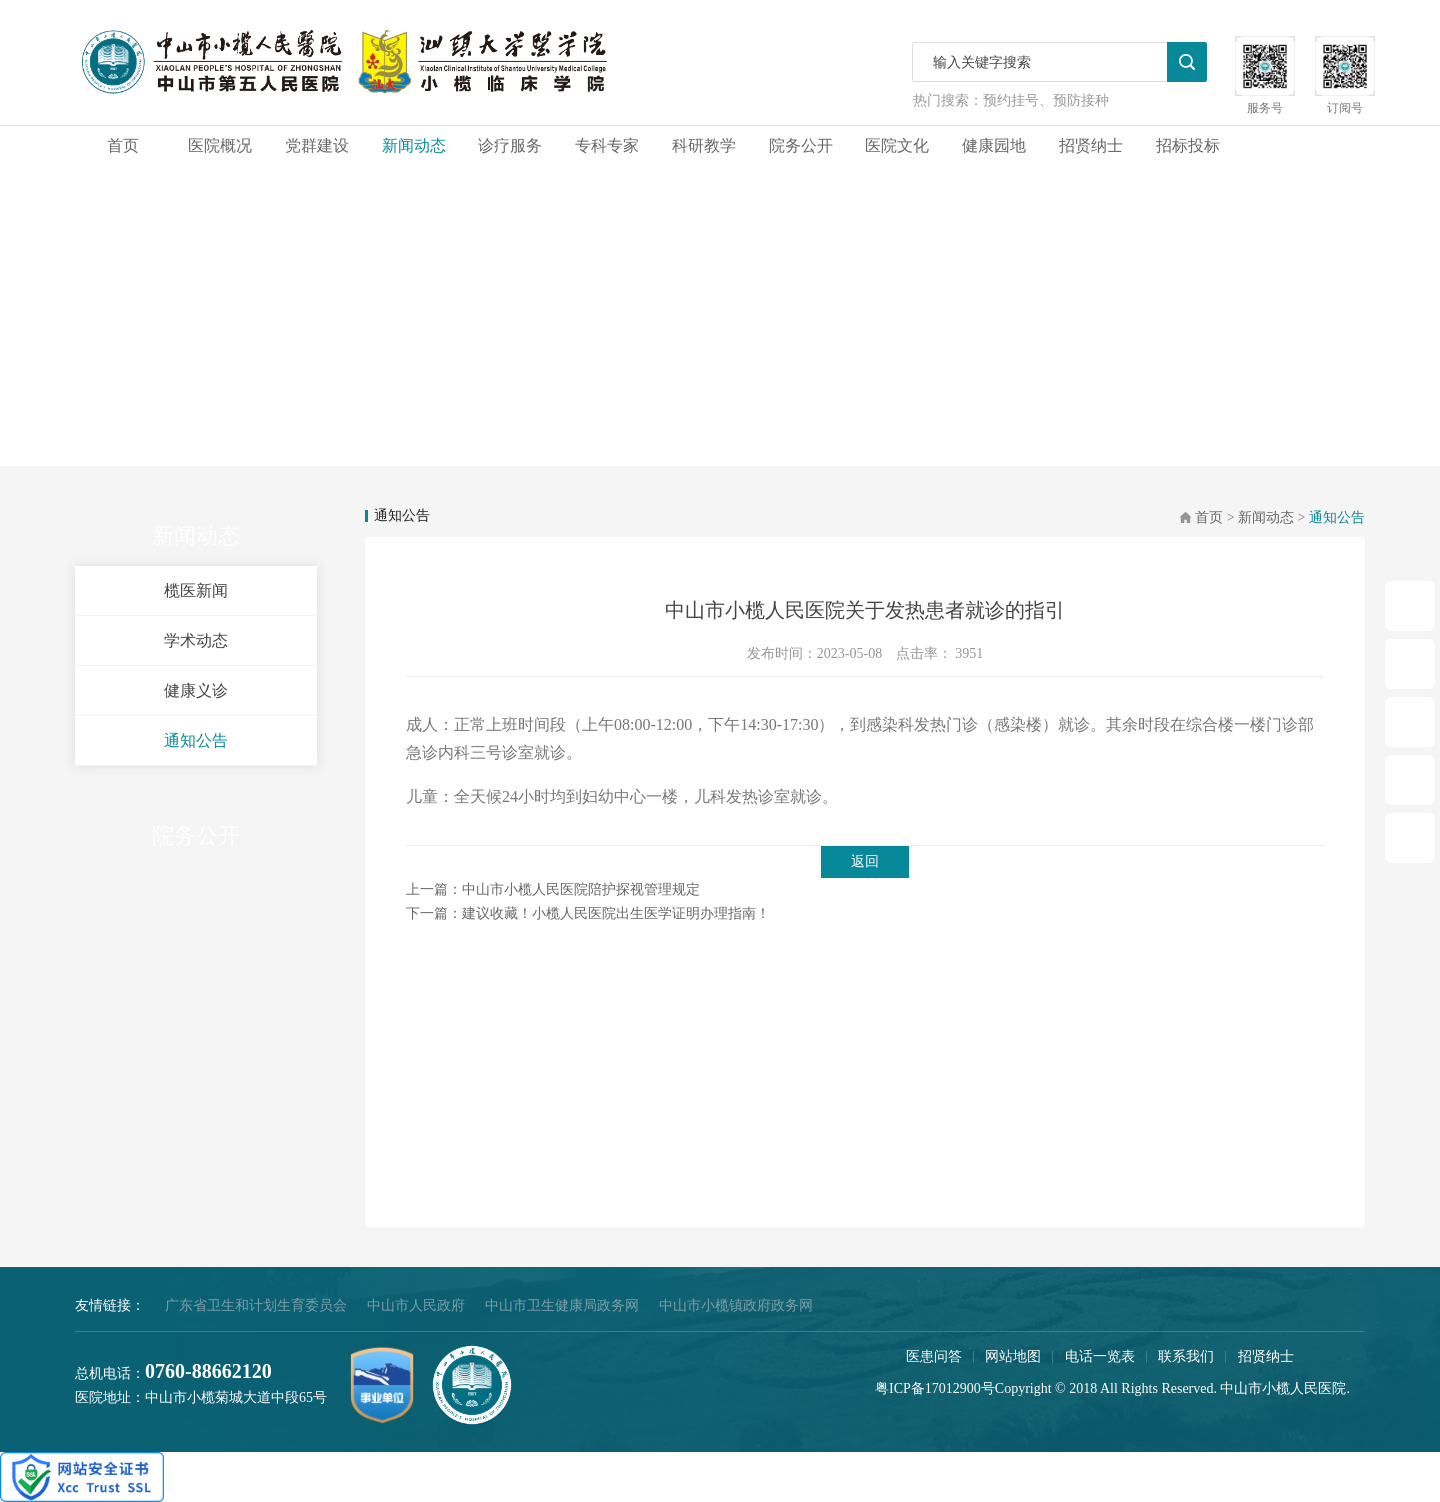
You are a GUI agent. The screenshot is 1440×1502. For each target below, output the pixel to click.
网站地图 (1013, 1356)
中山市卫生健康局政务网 (562, 1305)
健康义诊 (196, 690)
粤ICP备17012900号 (935, 1388)
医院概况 (220, 145)
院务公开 (801, 145)
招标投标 (1188, 145)
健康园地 (994, 145)
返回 (865, 861)
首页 (123, 145)
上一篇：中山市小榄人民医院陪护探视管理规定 (553, 889)
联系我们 (1186, 1356)
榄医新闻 (196, 590)
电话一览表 (1100, 1356)
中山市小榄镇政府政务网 (736, 1305)
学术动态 (196, 640)
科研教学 (704, 145)
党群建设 (317, 145)
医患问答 (934, 1356)
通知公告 (196, 740)
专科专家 (607, 145)
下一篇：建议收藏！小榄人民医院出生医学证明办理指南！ (588, 913)
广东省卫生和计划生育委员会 (256, 1305)
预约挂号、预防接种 (1046, 100)
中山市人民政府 (416, 1305)
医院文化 (897, 145)
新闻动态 (414, 145)
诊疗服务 (510, 145)
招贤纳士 (1091, 145)
